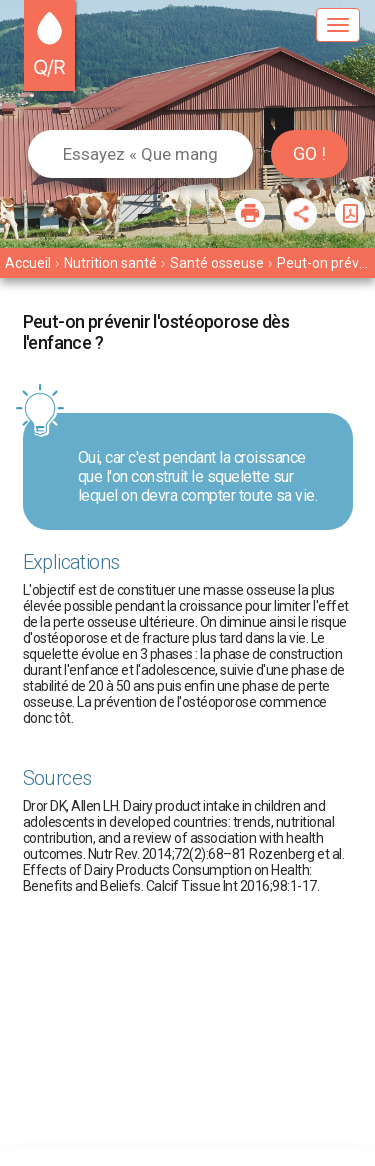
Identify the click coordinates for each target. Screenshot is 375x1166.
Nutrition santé (110, 263)
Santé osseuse (217, 263)
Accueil (28, 263)
